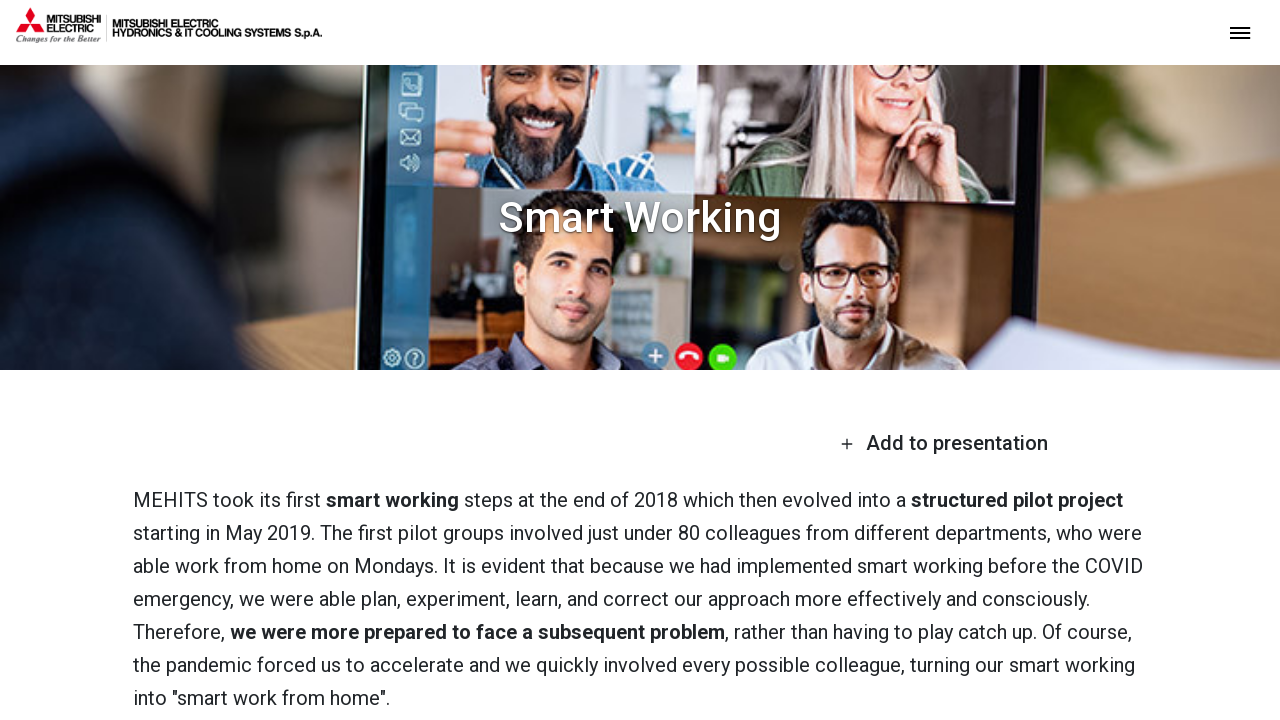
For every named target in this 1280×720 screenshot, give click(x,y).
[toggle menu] (1240, 31)
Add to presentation (944, 443)
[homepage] (169, 35)
